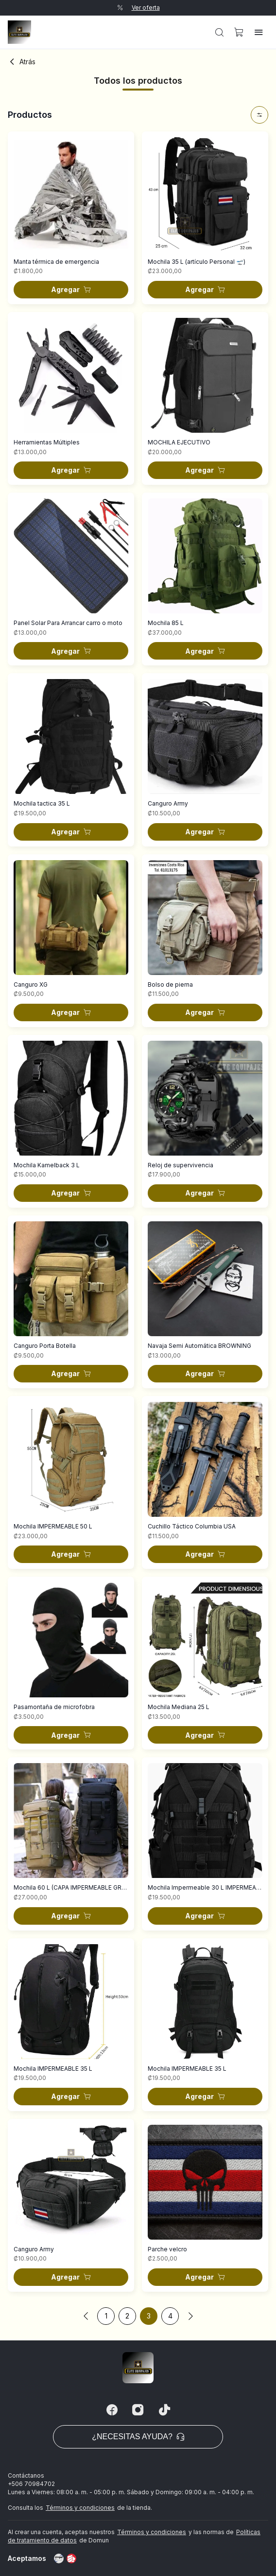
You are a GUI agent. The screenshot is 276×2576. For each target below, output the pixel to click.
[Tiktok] (164, 2410)
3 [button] (149, 2316)
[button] (219, 32)
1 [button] (106, 2316)
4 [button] (170, 2316)
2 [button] (127, 2316)
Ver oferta (146, 7)
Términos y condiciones (80, 2507)
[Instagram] (138, 2410)
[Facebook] (111, 2410)
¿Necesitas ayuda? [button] (138, 2436)
